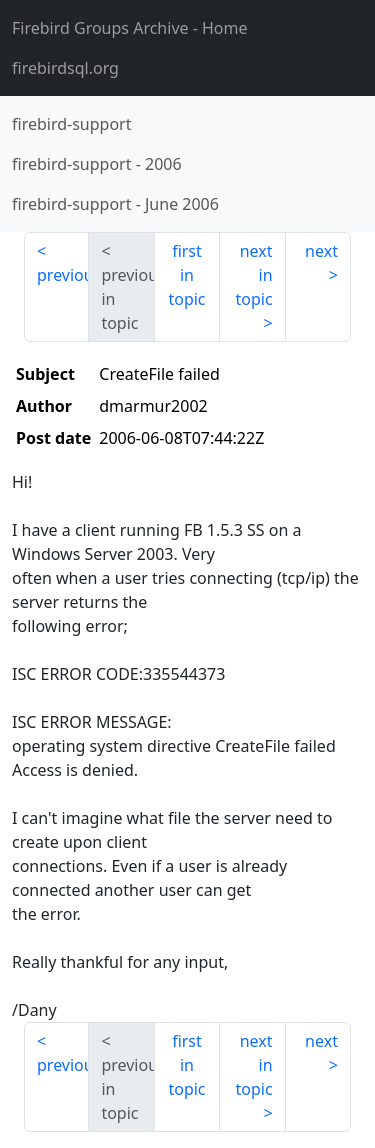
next (321, 251)
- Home (130, 28)
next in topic (253, 275)
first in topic (186, 275)
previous (63, 275)
